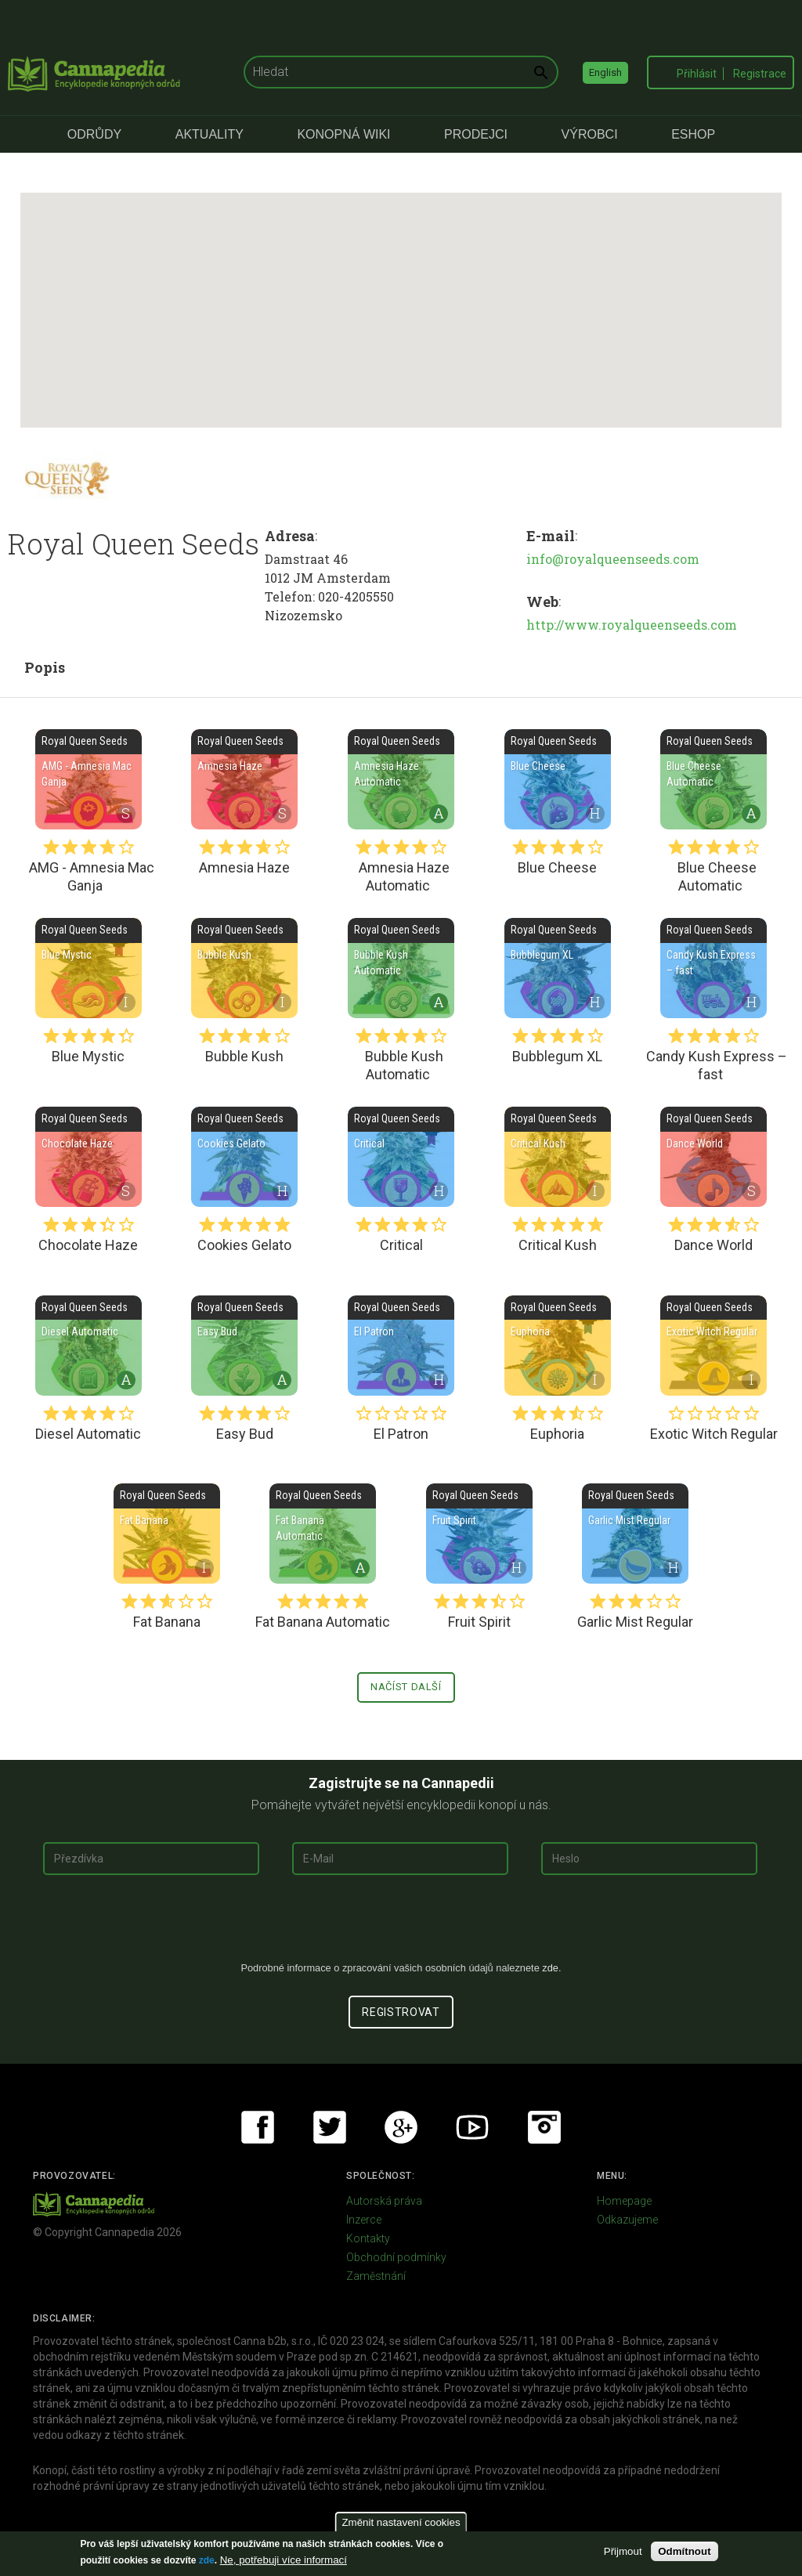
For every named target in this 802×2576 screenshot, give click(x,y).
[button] (401, 295)
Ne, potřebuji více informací (283, 2560)
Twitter (329, 2127)
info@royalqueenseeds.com (612, 559)
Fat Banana (167, 1533)
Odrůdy (94, 134)
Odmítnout (684, 2551)
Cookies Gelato (244, 1157)
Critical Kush (557, 1157)
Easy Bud (244, 1345)
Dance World (713, 1157)
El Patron (401, 1345)
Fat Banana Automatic (322, 1533)
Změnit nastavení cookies (400, 2522)
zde (207, 2560)
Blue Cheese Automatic (713, 779)
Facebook (257, 2127)
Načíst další (406, 1687)
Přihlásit (697, 73)
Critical (401, 1157)
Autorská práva (384, 2201)
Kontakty (368, 2238)
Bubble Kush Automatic (401, 968)
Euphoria (557, 1345)
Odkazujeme (627, 2219)
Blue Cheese (557, 779)
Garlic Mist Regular (635, 1533)
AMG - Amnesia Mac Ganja (88, 779)
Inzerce (363, 2219)
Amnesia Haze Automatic (401, 779)
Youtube (472, 2127)
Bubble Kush (244, 968)
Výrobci (590, 134)
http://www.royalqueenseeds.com (631, 624)
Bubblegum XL (557, 968)
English (605, 72)
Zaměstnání (376, 2276)
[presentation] (401, 1924)
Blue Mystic (88, 968)
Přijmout (623, 2551)
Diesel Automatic (88, 1345)
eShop (693, 134)
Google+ (401, 2127)
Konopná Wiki (343, 134)
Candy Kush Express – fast (713, 968)
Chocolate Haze (88, 1157)
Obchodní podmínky (396, 2257)
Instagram (544, 2127)
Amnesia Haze (244, 779)
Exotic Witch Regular (713, 1345)
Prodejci (476, 134)
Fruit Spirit (479, 1533)
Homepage (624, 2201)
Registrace (759, 73)
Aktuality (209, 134)
